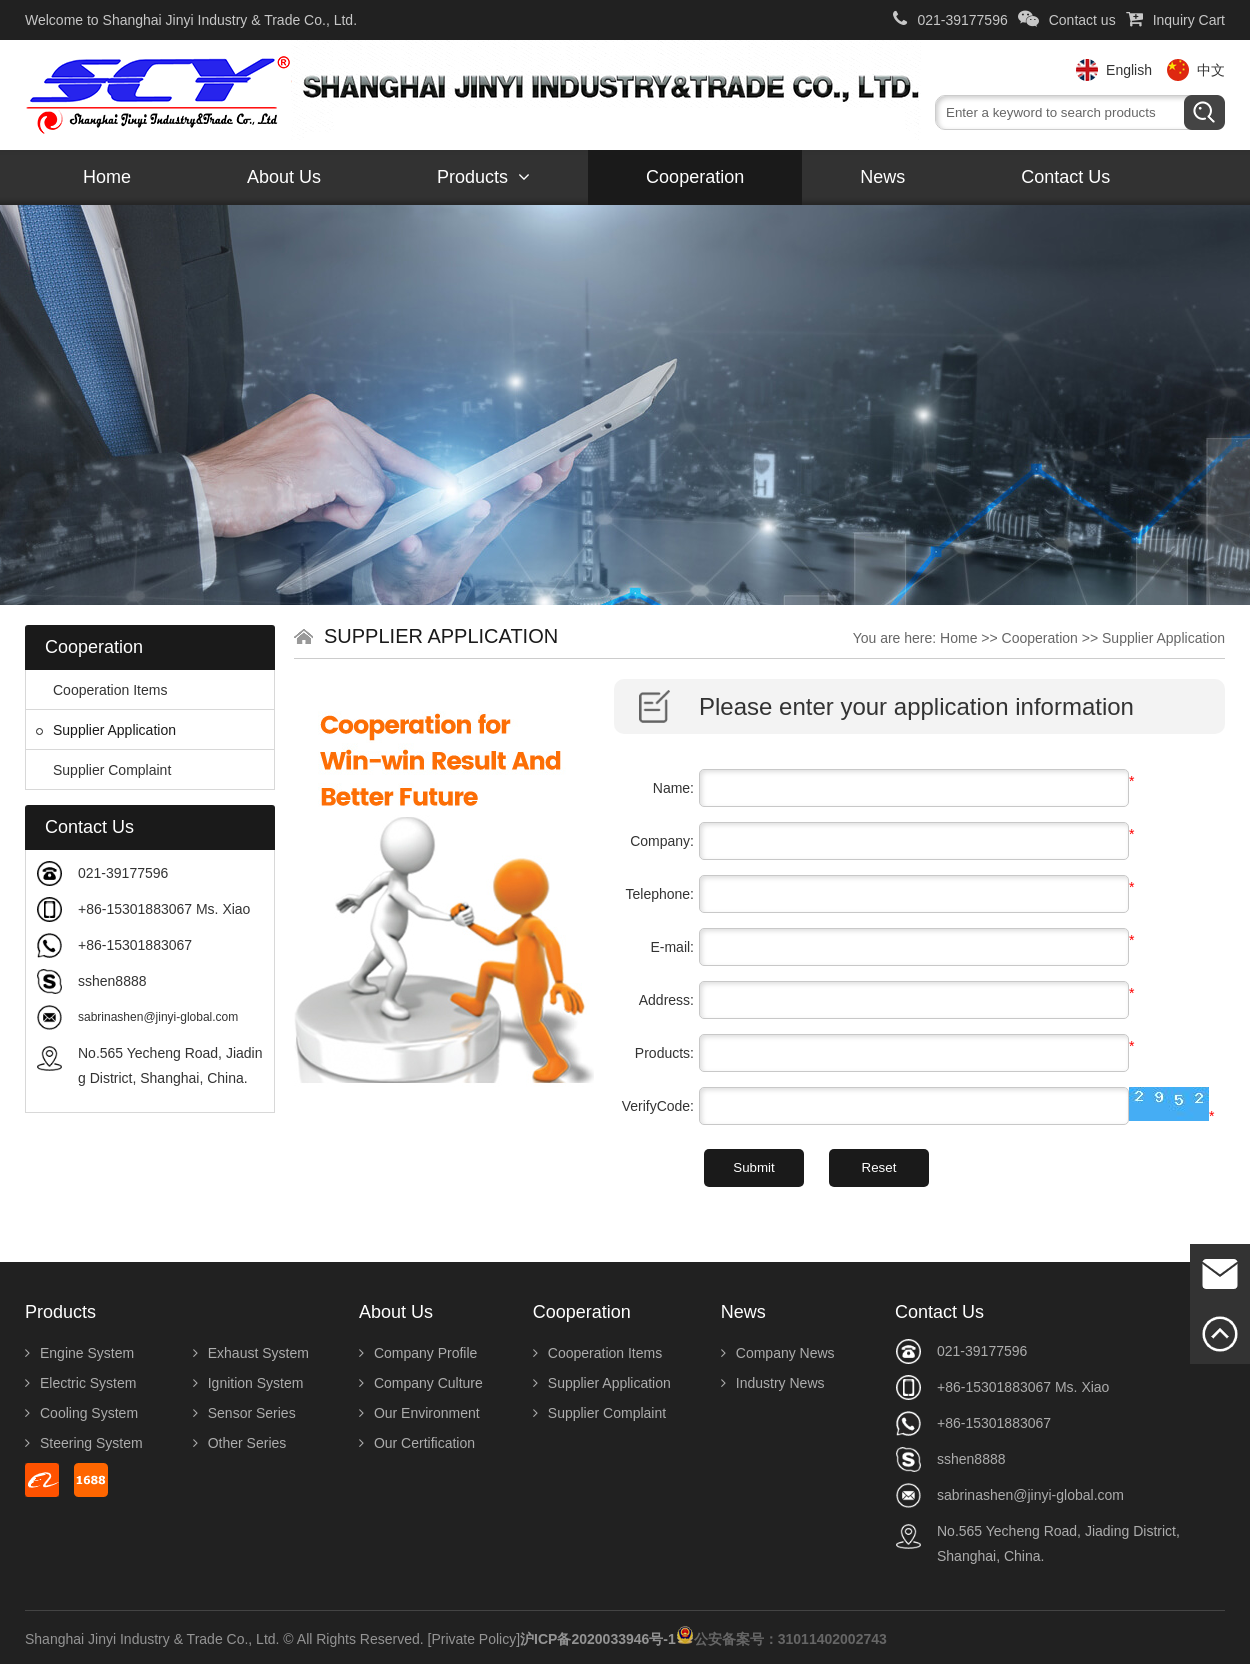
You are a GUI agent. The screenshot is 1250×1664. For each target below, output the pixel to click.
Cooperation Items (101, 690)
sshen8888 (112, 981)
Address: (666, 1000)
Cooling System (81, 1413)
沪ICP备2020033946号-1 (598, 1639)
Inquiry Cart (1175, 20)
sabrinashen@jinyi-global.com (158, 1017)
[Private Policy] (474, 1639)
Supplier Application (106, 730)
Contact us (1067, 20)
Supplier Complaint (103, 770)
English (1129, 70)
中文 (1211, 70)
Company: (662, 841)
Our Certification (417, 1443)
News (882, 177)
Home (107, 177)
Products (483, 177)
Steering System (84, 1443)
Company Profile (418, 1353)
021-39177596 (950, 20)
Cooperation (695, 177)
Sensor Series (244, 1413)
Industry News (773, 1383)
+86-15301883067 (135, 945)
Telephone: (659, 894)
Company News (778, 1353)
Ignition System (248, 1383)
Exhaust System (251, 1353)
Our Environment (419, 1413)
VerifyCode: (658, 1106)
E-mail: (672, 947)
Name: (673, 788)
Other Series (240, 1443)
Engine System (79, 1353)
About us (284, 177)
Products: (664, 1053)
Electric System (80, 1383)
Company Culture (421, 1383)
